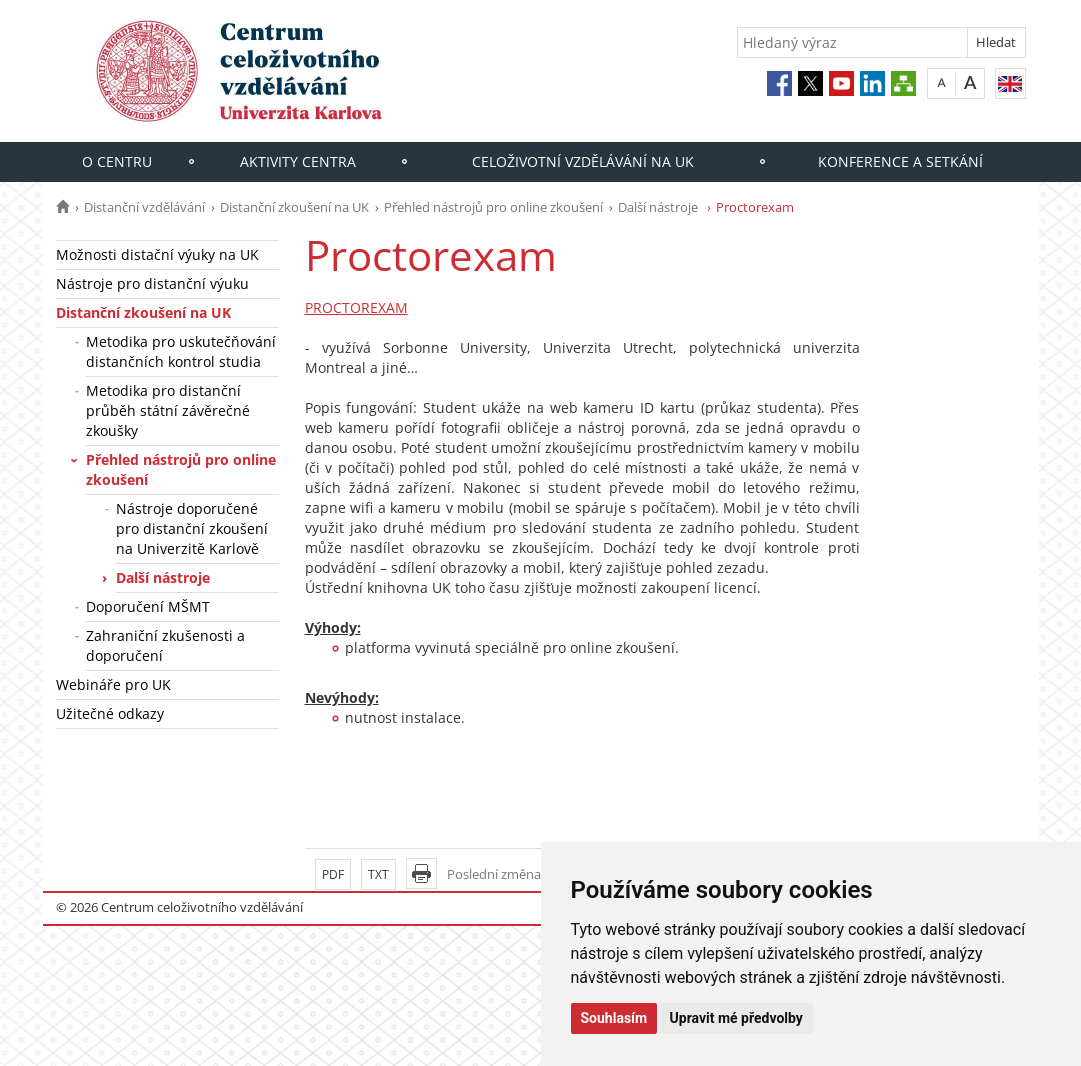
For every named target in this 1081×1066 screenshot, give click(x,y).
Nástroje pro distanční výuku (152, 283)
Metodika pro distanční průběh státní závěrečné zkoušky (168, 410)
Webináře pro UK (113, 684)
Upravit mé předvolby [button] (736, 1018)
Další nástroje (659, 207)
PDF (333, 874)
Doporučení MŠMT (148, 606)
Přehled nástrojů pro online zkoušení (493, 207)
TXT (378, 874)
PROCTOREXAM (356, 307)
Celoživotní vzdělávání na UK (583, 161)
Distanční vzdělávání (144, 207)
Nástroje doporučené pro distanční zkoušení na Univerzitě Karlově (192, 528)
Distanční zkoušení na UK (294, 207)
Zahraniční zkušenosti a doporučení (165, 645)
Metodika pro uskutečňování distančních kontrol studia (181, 351)
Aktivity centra (298, 161)
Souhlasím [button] (614, 1018)
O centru (117, 161)
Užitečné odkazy (110, 713)
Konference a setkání (900, 161)
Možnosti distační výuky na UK (157, 254)
